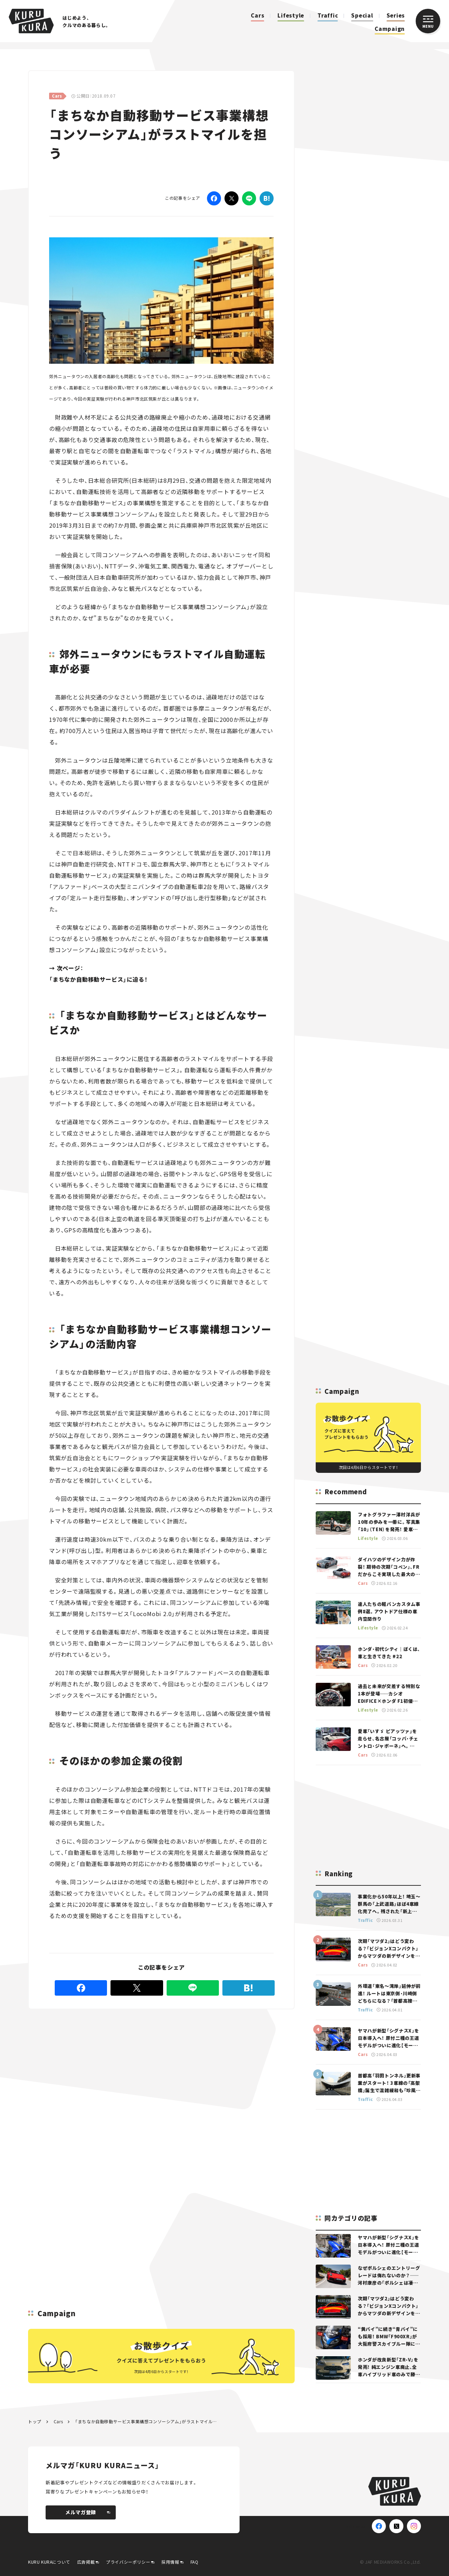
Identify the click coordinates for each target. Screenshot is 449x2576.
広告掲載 (86, 2562)
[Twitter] (231, 198)
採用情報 (170, 2562)
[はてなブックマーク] (267, 198)
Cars (257, 15)
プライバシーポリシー (128, 2562)
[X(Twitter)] (396, 2526)
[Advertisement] (105, 2060)
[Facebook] (214, 198)
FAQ (194, 2562)
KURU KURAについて (49, 2562)
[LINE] (249, 198)
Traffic (327, 15)
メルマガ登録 (87, 2512)
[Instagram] (414, 2526)
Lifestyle (290, 15)
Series (396, 15)
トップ (34, 2421)
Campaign (390, 28)
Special (362, 15)
